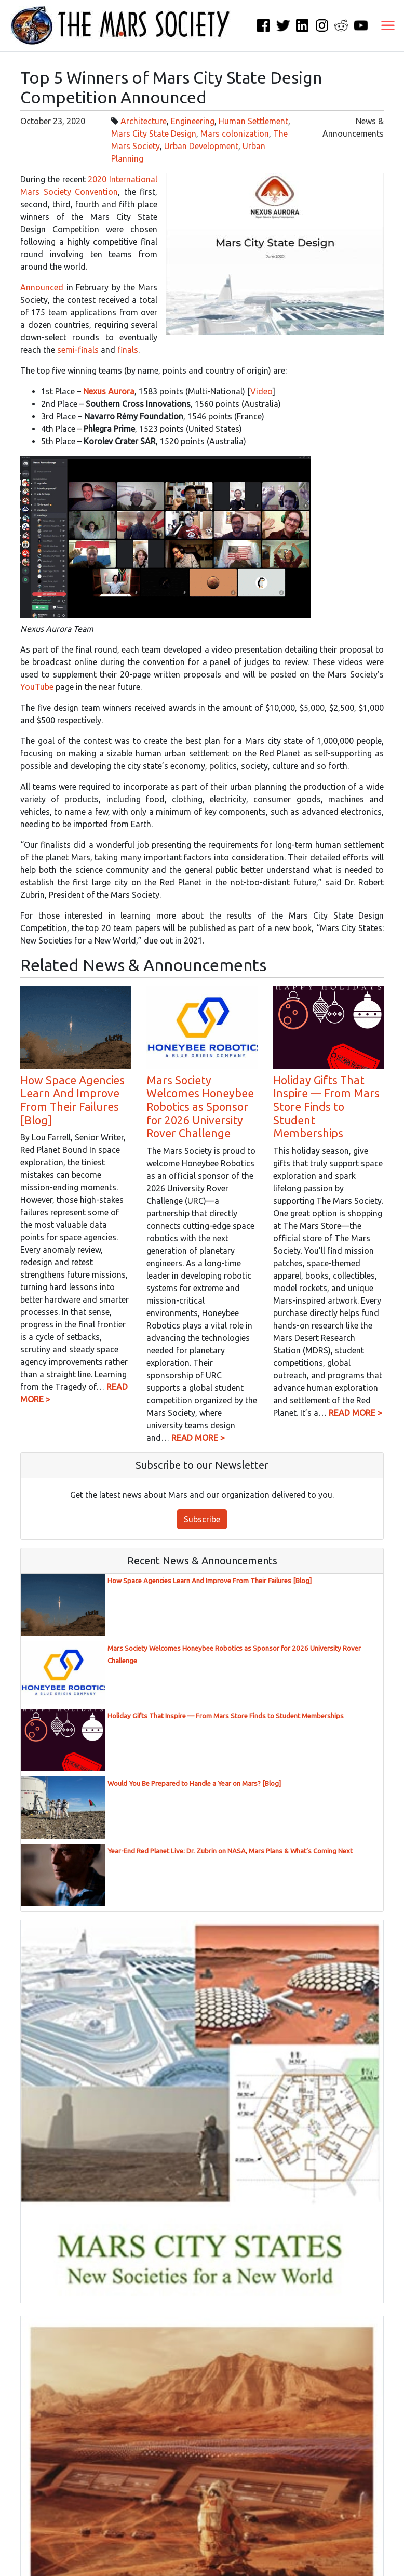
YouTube (36, 687)
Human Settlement (253, 121)
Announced (41, 287)
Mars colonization (234, 133)
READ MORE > (198, 1437)
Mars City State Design (153, 133)
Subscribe (202, 1519)
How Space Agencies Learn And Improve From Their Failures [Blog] (72, 1100)
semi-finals (78, 349)
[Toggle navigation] (387, 25)
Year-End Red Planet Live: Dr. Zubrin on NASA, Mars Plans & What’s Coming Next (230, 1851)
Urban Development (201, 146)
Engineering (192, 121)
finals (127, 349)
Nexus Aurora (108, 391)
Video (261, 391)
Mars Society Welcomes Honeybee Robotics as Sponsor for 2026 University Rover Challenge (200, 1106)
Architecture (143, 121)
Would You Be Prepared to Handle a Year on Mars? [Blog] (194, 1783)
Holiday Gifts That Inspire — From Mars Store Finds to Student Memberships (326, 1106)
